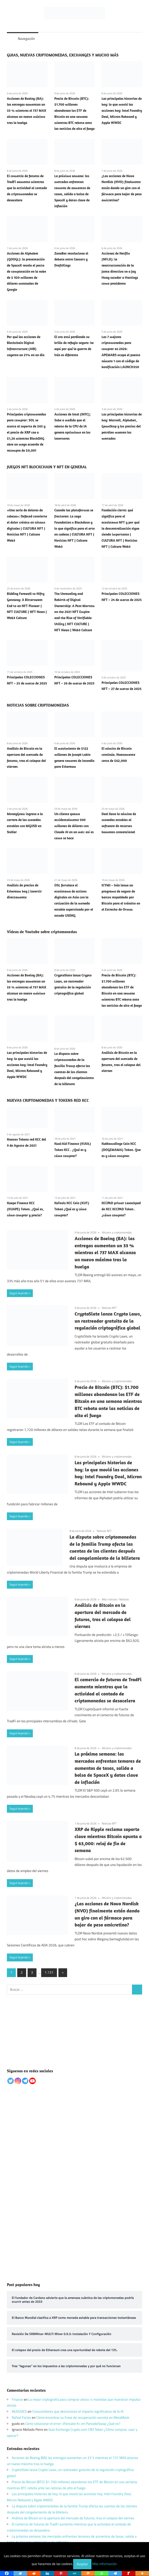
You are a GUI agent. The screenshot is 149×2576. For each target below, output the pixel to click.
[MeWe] (74, 2573)
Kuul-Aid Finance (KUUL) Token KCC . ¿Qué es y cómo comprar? (72, 1149)
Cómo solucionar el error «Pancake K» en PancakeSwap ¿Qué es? (72, 2423)
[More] (142, 2573)
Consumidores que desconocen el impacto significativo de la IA (77, 2411)
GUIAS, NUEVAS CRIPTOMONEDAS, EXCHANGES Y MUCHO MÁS (63, 54)
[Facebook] (7, 2573)
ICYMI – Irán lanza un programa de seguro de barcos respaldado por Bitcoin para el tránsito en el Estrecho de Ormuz (121, 897)
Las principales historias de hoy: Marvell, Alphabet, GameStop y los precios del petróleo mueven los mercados (122, 426)
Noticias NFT (109, 1308)
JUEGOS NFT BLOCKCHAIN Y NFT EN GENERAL (47, 466)
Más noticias (109, 1599)
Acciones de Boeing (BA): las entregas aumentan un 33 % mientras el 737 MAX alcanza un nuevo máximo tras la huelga (26, 110)
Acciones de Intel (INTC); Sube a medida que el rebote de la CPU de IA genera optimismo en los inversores (72, 426)
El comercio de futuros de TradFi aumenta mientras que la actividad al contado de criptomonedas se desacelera (27, 188)
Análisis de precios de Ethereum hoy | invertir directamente (24, 891)
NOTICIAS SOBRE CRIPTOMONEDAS (38, 705)
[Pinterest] (61, 2573)
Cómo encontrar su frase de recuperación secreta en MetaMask (82, 2417)
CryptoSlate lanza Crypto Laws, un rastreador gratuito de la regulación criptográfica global (108, 1321)
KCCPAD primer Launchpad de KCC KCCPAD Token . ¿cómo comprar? (121, 1209)
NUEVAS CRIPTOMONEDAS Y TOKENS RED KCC (48, 1100)
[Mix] (88, 2573)
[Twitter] (20, 2573)
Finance (17, 2399)
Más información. (105, 2564)
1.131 (49, 1972)
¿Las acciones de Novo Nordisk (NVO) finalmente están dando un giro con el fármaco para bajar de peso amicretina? (122, 188)
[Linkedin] (47, 2573)
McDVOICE (19, 2411)
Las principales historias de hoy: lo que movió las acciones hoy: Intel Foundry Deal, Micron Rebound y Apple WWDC (122, 110)
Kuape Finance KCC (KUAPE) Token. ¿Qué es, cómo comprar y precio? (25, 1209)
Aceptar (82, 2564)
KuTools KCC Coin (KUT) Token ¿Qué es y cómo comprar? (71, 1209)
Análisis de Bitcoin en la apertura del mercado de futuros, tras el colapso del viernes (73, 2518)
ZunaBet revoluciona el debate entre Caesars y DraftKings (71, 259)
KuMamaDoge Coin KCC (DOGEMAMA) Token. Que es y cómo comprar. (121, 1149)
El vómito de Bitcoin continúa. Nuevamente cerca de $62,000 (118, 754)
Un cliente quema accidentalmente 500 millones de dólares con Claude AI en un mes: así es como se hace (74, 826)
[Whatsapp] (101, 2573)
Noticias (124, 1599)
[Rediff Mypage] (128, 2573)
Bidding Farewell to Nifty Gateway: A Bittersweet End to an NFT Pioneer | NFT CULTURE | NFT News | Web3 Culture (27, 605)
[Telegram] (115, 2573)
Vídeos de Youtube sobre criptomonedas (42, 931)
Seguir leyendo (18, 1293)
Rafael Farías (21, 2417)
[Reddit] (34, 2573)
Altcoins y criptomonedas (117, 1232)
